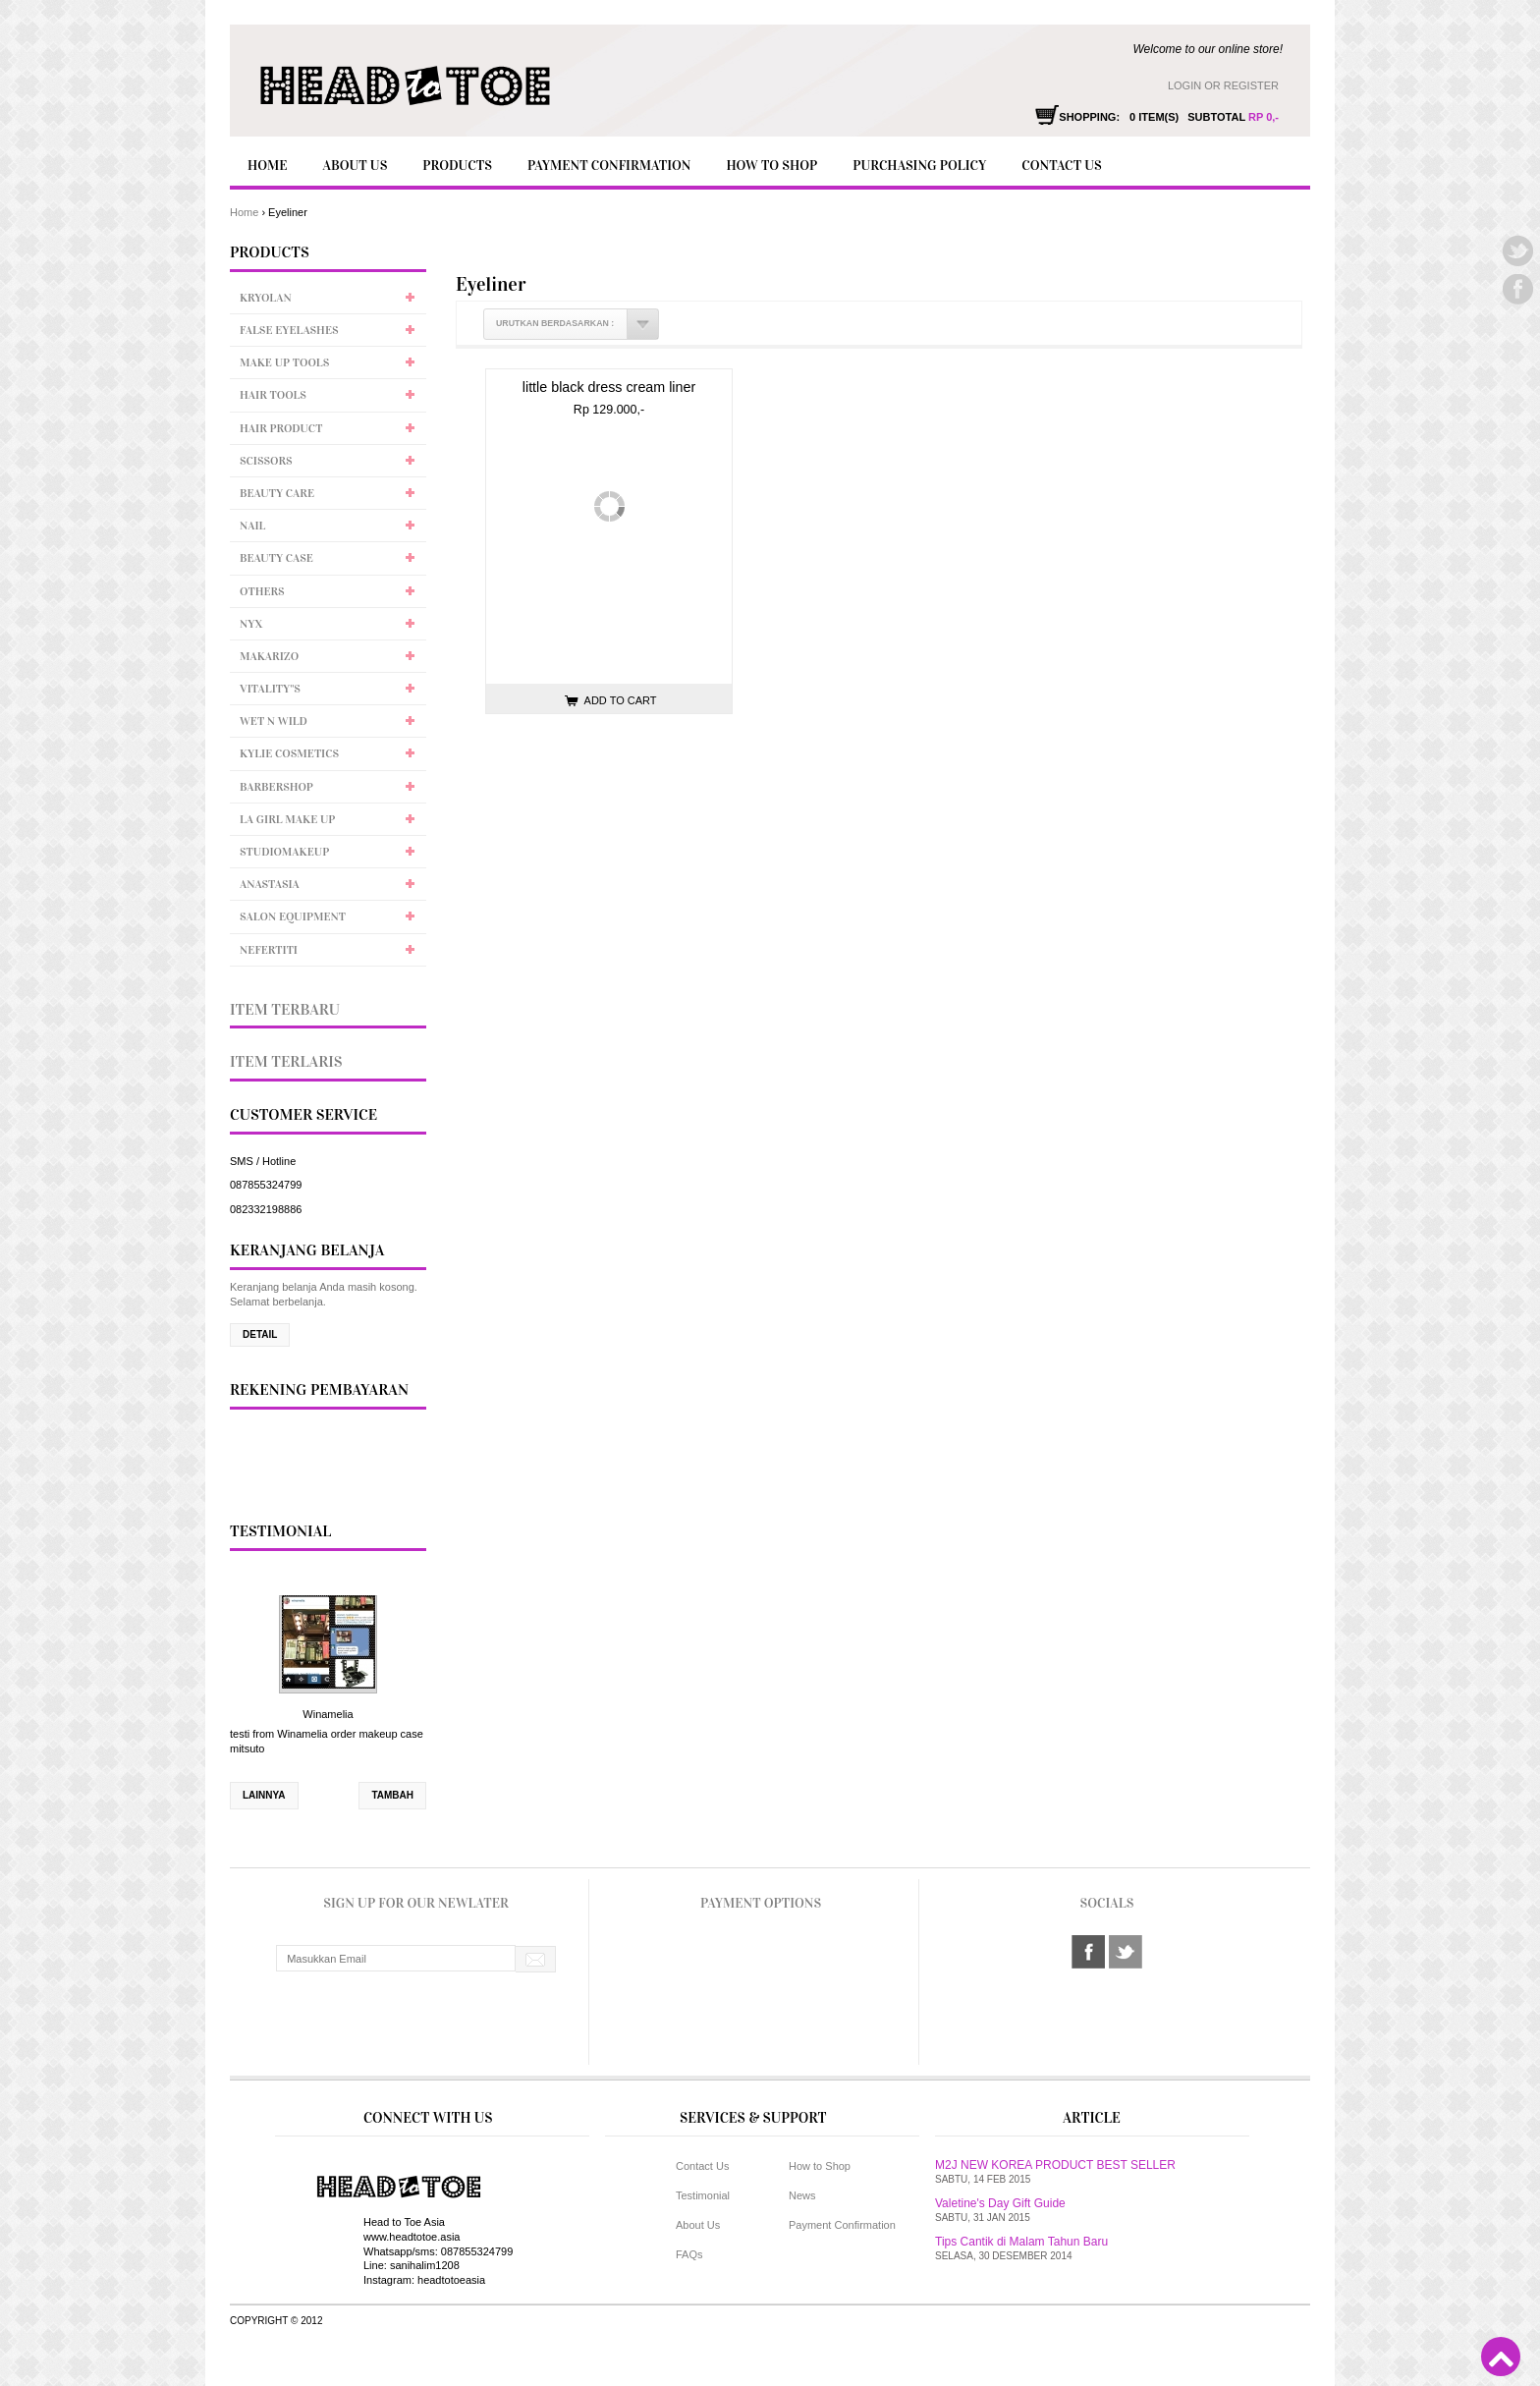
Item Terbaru (285, 1009)
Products (457, 165)
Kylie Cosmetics (289, 753)
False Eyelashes (289, 330)
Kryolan (266, 298)
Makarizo (269, 656)
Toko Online (774, 2353)
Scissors (266, 461)
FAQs (689, 2254)
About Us (354, 165)
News (802, 2195)
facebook (1088, 1952)
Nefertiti (269, 950)
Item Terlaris (286, 1061)
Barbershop (276, 787)
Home (267, 165)
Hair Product (281, 428)
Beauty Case (276, 558)
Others (262, 591)
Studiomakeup (284, 852)
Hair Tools (273, 395)
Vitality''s (270, 688)
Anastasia (270, 884)
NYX (251, 624)
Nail (252, 525)
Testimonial (703, 2195)
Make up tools (284, 362)
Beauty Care (277, 493)
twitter (1125, 1952)
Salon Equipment (293, 916)
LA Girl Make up (287, 819)
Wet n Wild (273, 721)
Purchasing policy (919, 165)
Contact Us (1061, 165)
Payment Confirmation (609, 165)
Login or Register (1223, 85)
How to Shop (771, 165)
